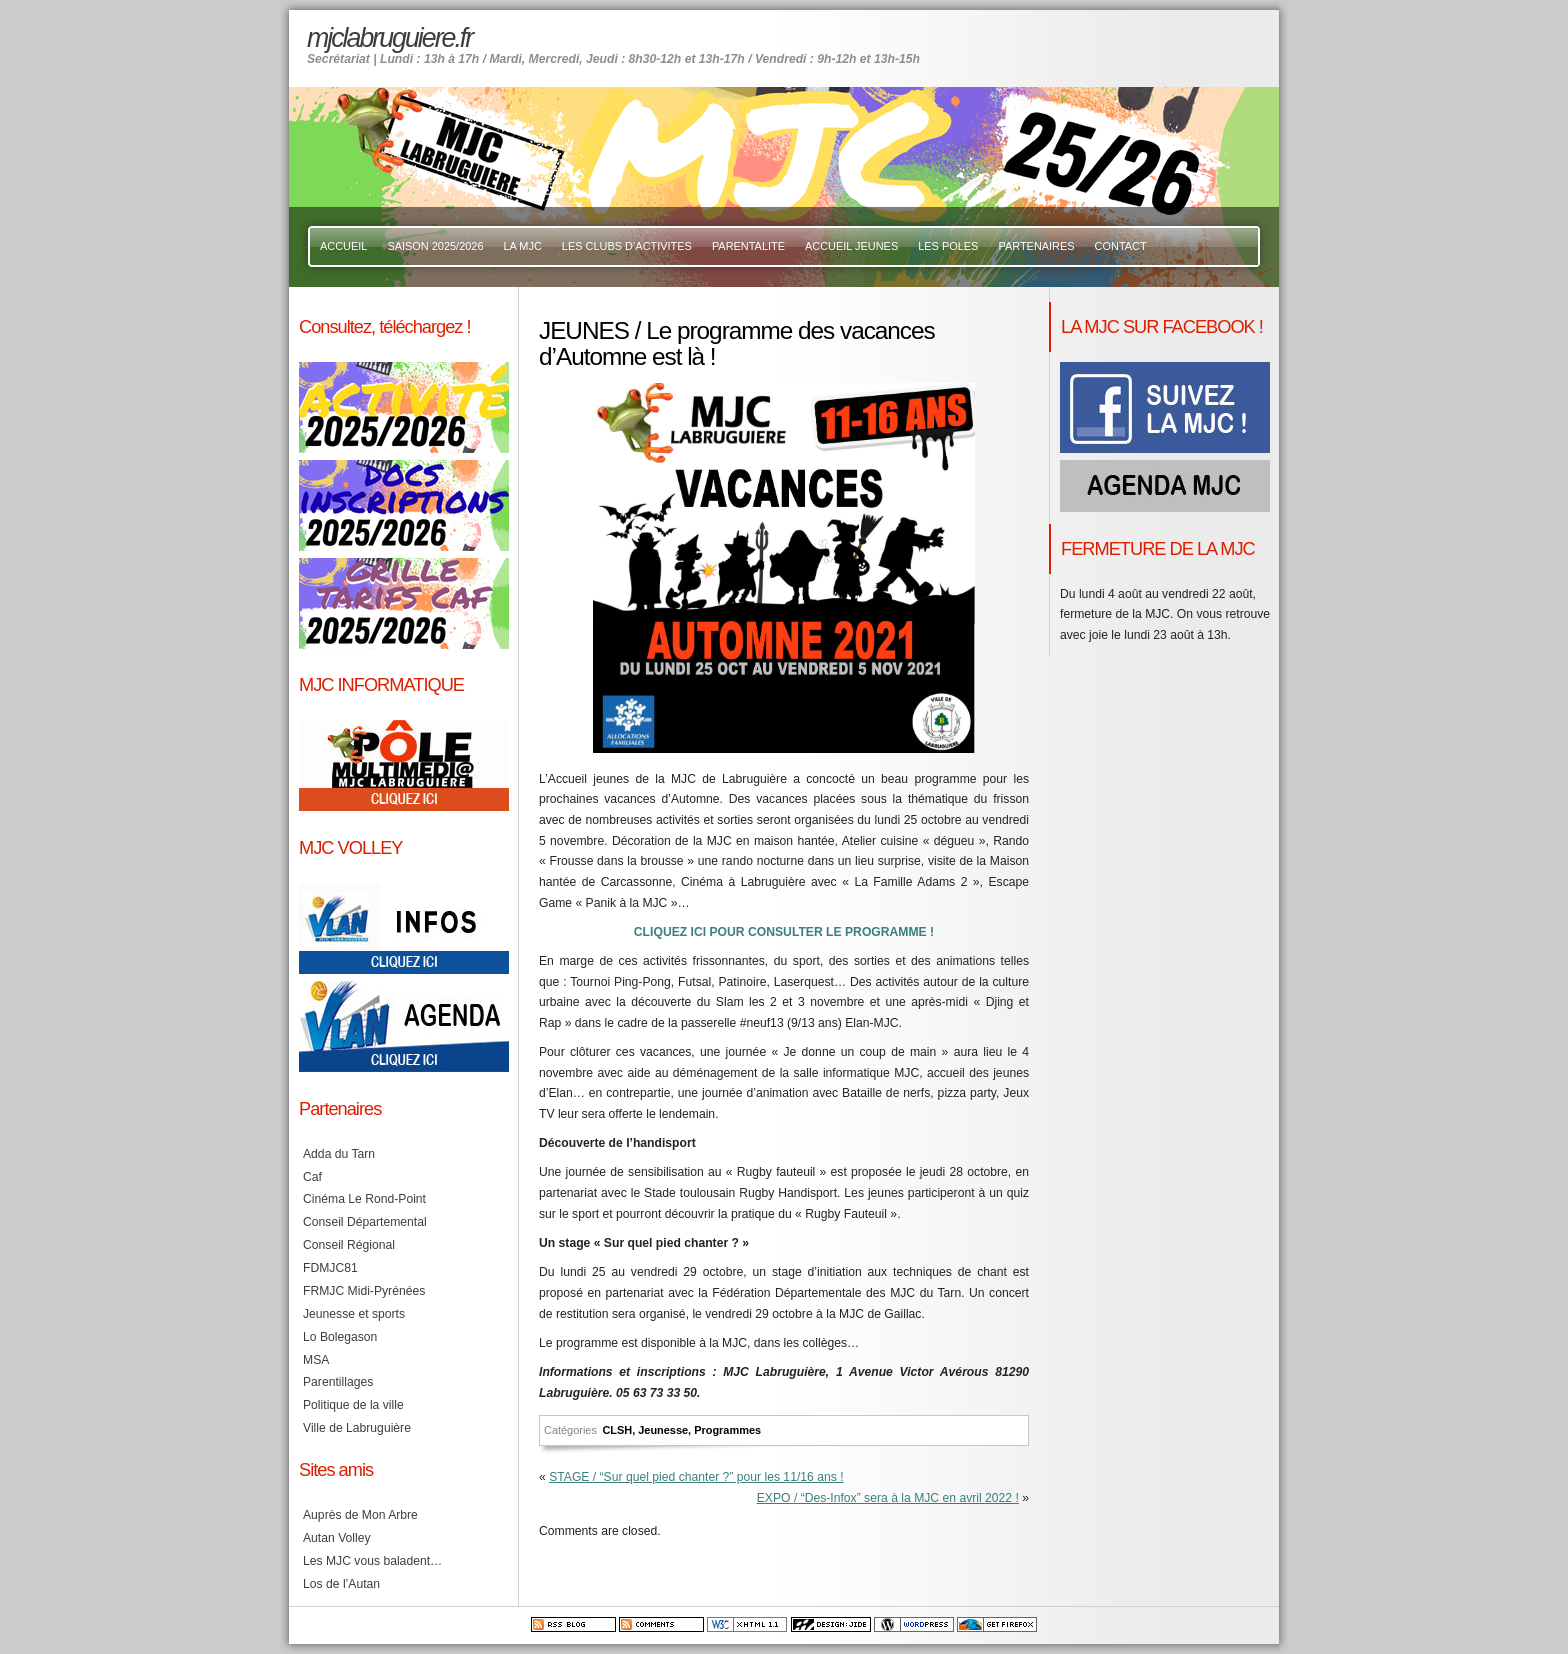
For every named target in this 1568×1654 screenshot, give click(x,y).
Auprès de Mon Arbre (360, 1515)
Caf (312, 1177)
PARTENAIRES (1036, 246)
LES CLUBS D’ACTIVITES (627, 246)
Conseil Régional (349, 1245)
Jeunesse (663, 1430)
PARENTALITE (748, 246)
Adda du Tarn (339, 1154)
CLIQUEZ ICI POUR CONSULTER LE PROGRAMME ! (784, 932)
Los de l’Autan (341, 1584)
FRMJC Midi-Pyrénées (364, 1291)
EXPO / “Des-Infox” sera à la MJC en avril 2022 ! (888, 1498)
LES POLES (948, 246)
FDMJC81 (330, 1268)
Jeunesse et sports (354, 1314)
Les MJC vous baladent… (372, 1561)
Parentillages (338, 1382)
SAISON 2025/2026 (435, 246)
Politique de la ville (353, 1405)
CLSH (617, 1430)
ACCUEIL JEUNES (851, 246)
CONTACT (1121, 246)
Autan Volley (337, 1538)
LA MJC (523, 246)
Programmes (727, 1430)
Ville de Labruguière (357, 1428)
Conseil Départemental (365, 1222)
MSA (316, 1360)
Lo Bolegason (340, 1337)
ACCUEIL (343, 246)
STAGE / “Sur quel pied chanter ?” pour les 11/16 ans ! (696, 1477)
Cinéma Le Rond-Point (364, 1199)
